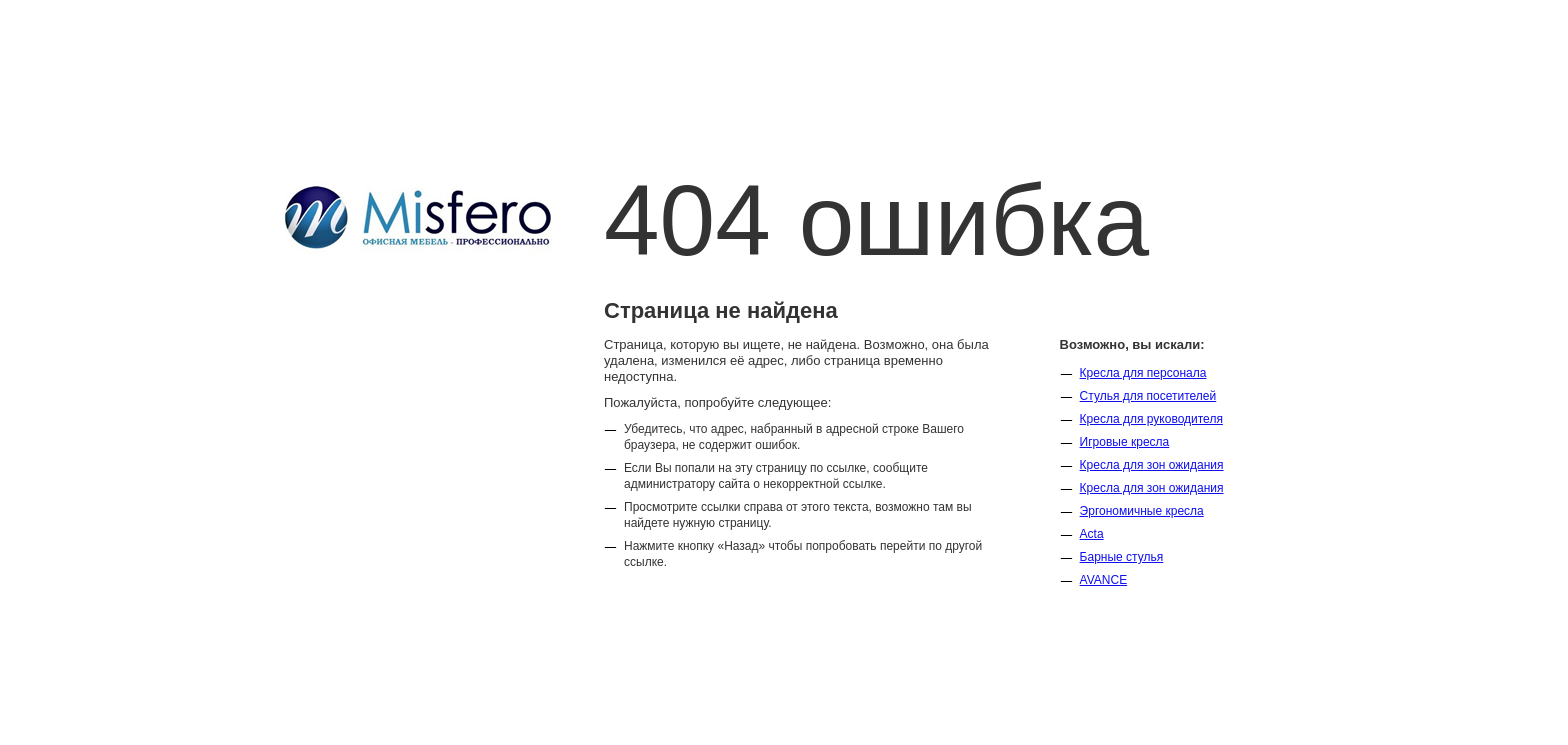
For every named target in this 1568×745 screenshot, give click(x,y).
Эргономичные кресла (1142, 511)
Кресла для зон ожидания (1152, 465)
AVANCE (1104, 580)
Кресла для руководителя (1151, 419)
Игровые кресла (1125, 442)
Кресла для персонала (1143, 373)
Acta (1092, 534)
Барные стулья (1122, 557)
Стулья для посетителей (1148, 396)
